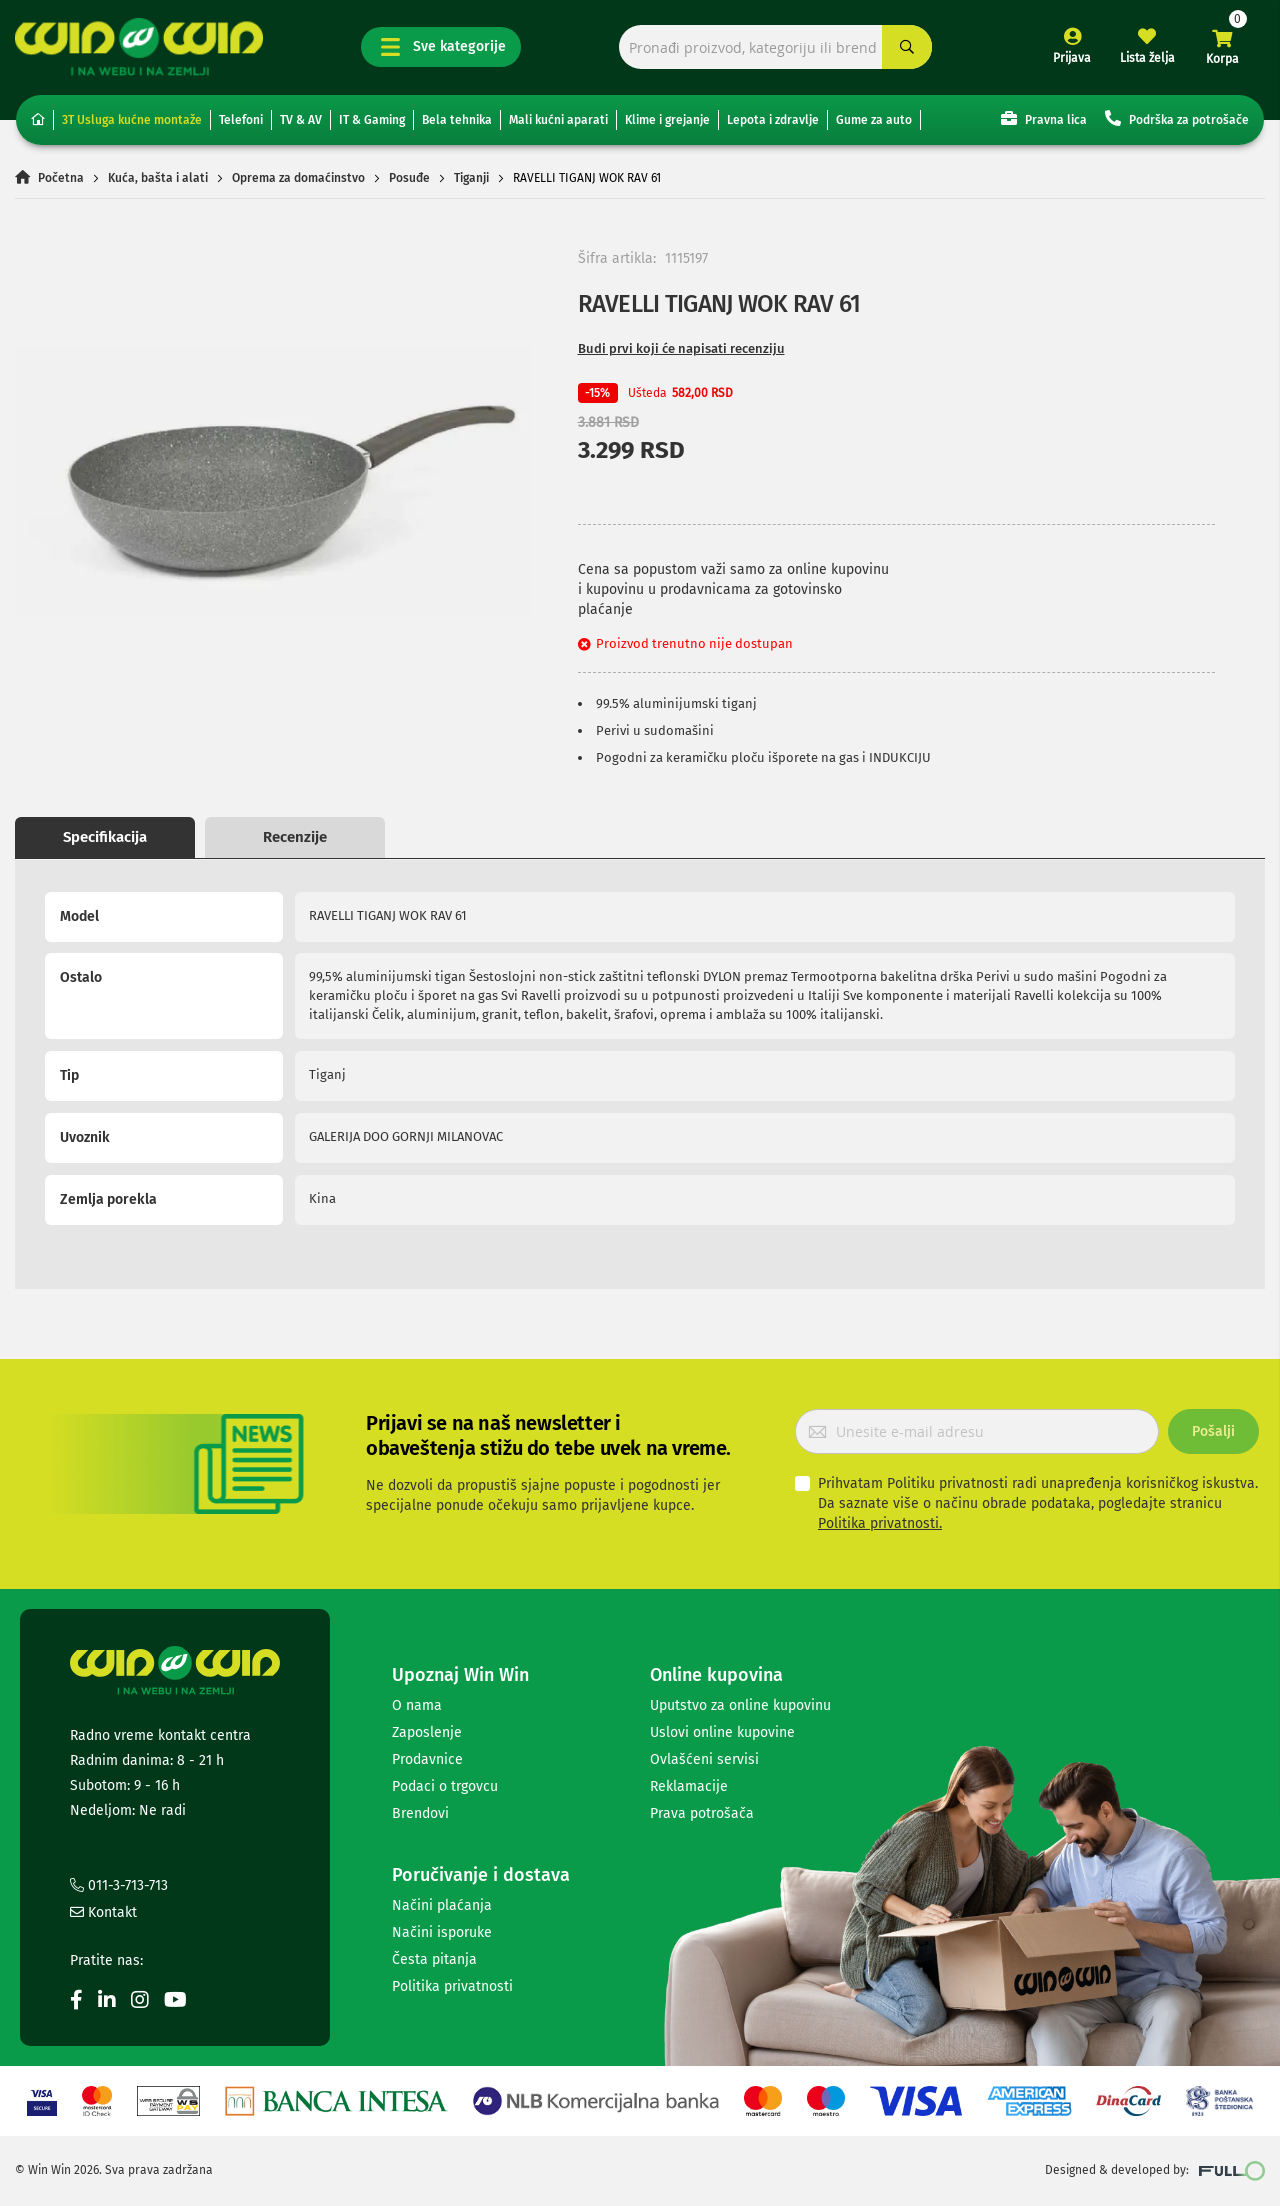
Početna (61, 178)
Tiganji (471, 178)
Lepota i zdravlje (773, 120)
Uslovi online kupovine (722, 1732)
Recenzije (295, 837)
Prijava (1072, 58)
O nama (417, 1705)
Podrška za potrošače (1177, 118)
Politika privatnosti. (880, 1523)
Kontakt (103, 1912)
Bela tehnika (457, 120)
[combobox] (775, 47)
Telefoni (241, 120)
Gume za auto (874, 120)
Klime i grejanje (667, 120)
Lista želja (1147, 58)
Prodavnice (427, 1759)
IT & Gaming (372, 120)
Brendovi (420, 1813)
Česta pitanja (434, 1959)
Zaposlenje (427, 1732)
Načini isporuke (442, 1932)
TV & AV (301, 120)
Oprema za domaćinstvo (298, 178)
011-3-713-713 (119, 1885)
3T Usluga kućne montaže (132, 120)
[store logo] (139, 46)
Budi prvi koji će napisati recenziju (681, 348)
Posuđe (409, 178)
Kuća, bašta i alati (158, 178)
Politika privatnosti (452, 1986)
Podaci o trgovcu (445, 1786)
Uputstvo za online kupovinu (740, 1705)
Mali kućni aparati (558, 120)
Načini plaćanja (442, 1905)
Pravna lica (1044, 118)
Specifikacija (105, 837)
